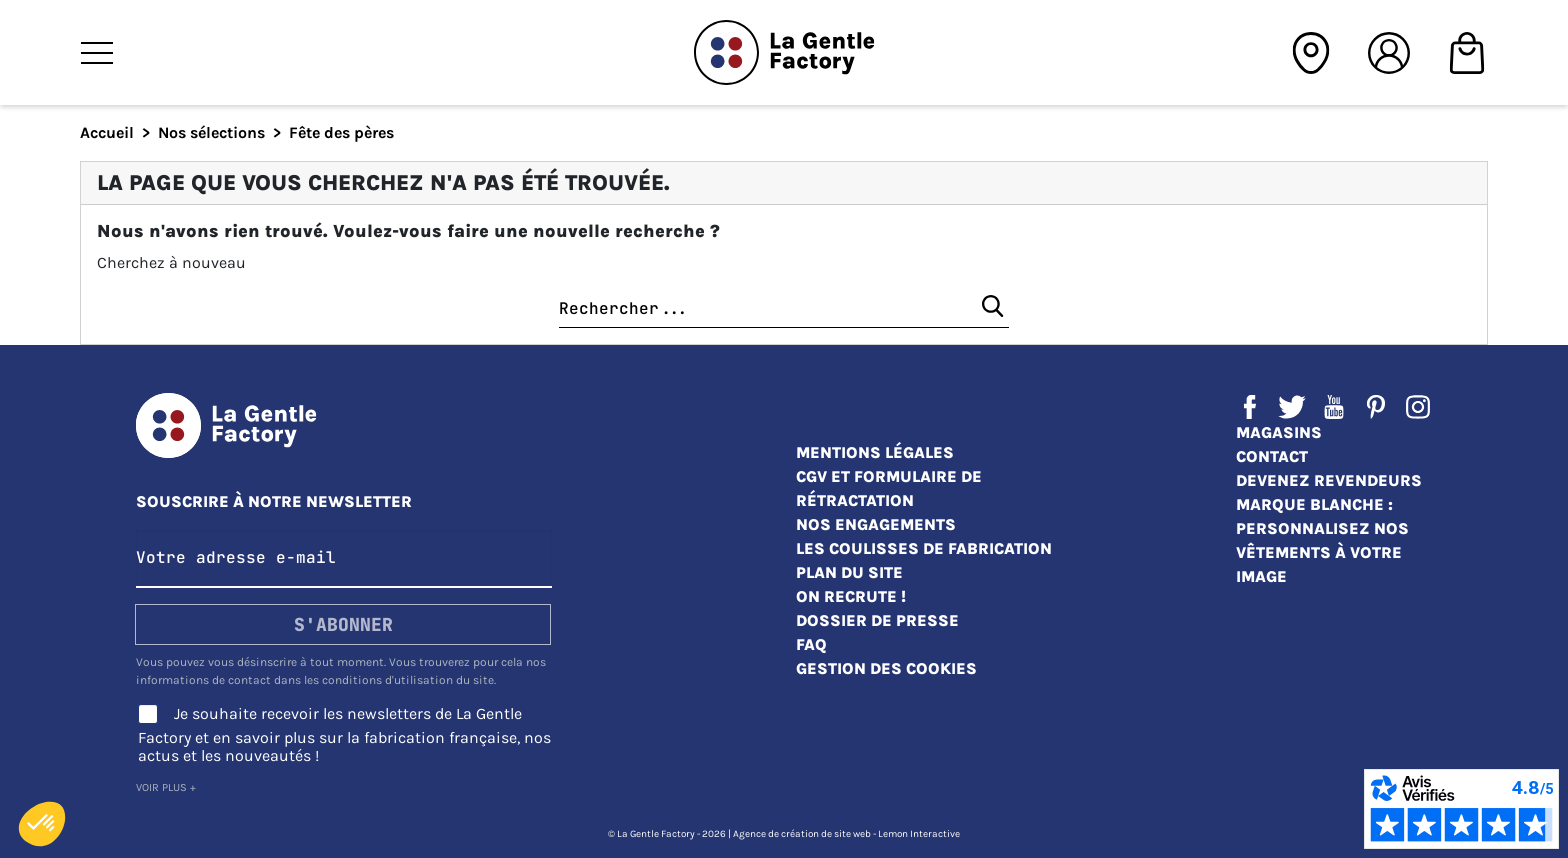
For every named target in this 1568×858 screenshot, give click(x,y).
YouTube (1334, 407)
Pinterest (1376, 407)
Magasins (1279, 432)
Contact (1272, 456)
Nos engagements (876, 524)
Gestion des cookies (886, 668)
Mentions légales (875, 452)
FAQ (811, 644)
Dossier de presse (877, 620)
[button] (42, 824)
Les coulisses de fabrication (924, 548)
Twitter (1292, 407)
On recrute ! (851, 596)
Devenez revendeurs (1329, 480)
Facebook (1250, 407)
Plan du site (849, 572)
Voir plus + (166, 787)
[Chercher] (784, 309)
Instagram (1418, 407)
